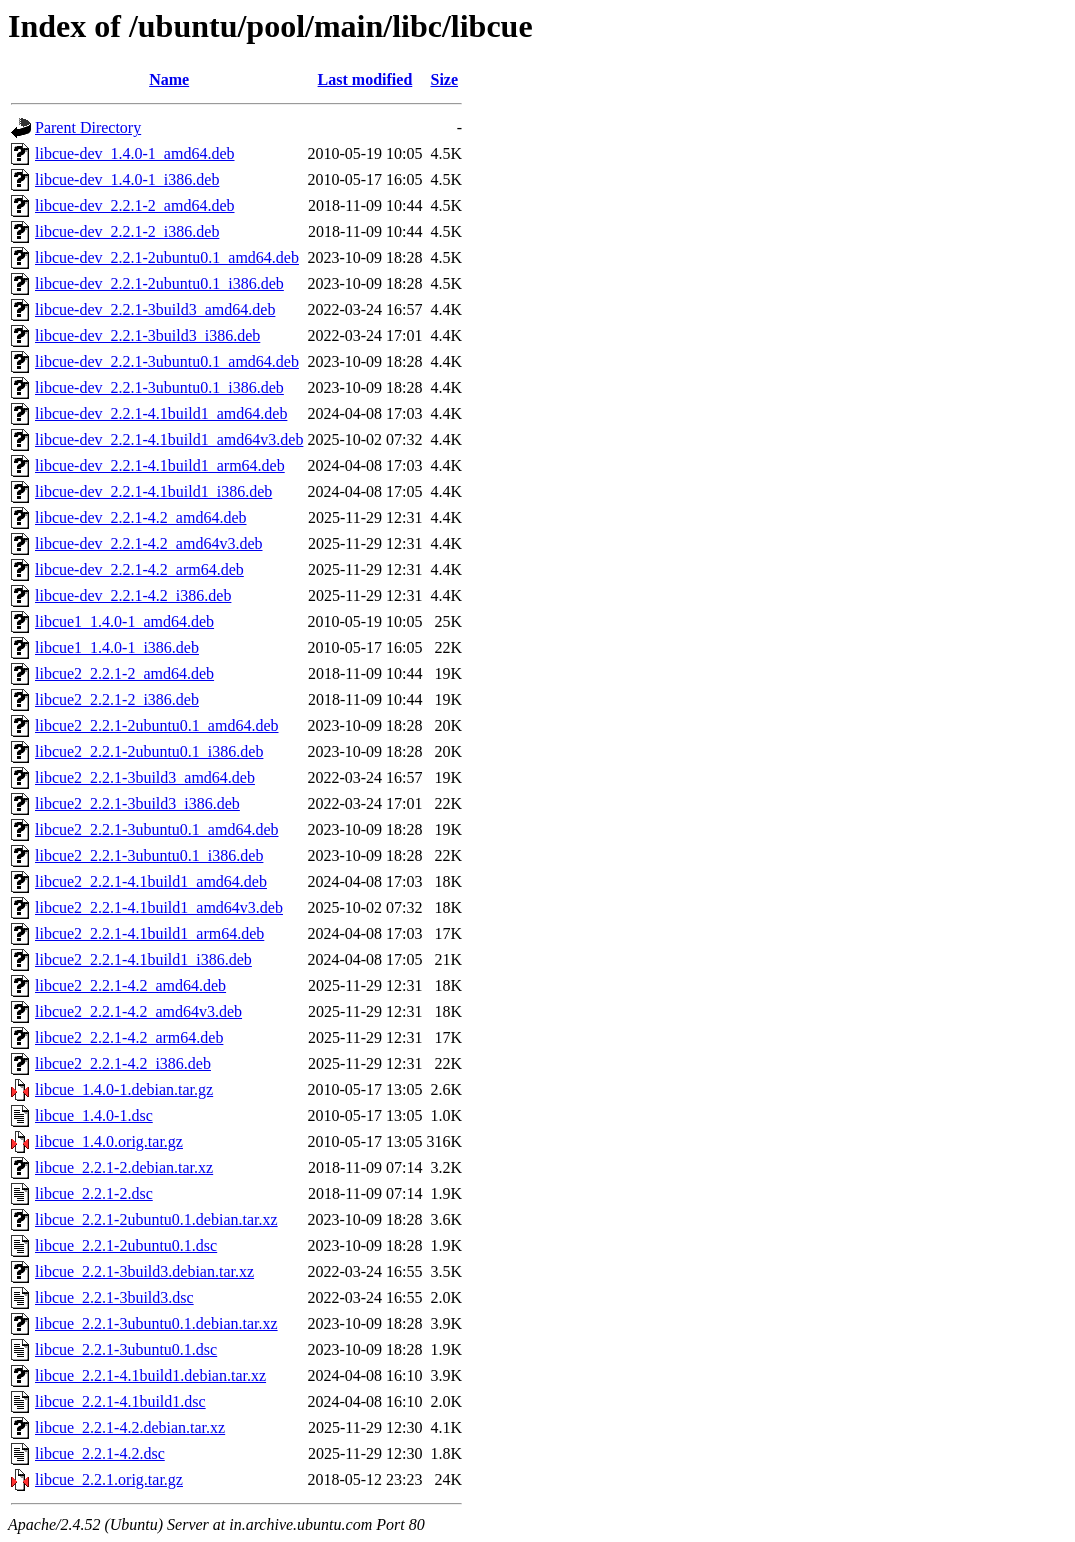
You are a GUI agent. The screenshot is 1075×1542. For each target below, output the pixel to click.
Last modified (365, 79)
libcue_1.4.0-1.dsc (94, 1115)
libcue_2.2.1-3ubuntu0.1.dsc (126, 1349)
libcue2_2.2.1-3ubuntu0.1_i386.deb (149, 855)
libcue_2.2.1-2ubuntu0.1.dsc (126, 1245)
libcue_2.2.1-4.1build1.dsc (120, 1401)
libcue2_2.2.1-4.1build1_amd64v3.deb (159, 907)
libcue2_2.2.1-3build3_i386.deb (137, 803)
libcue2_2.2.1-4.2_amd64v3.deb (138, 1011)
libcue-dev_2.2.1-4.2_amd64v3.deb (149, 543)
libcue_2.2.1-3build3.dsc (114, 1297)
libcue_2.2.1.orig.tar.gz (109, 1479)
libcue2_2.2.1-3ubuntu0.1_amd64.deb (157, 829)
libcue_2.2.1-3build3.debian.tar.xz (144, 1271)
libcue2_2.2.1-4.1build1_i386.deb (143, 959)
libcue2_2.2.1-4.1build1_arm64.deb (149, 933)
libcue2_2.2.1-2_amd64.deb (124, 673)
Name (169, 79)
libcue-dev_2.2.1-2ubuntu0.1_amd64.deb (167, 257)
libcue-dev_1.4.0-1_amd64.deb (135, 153)
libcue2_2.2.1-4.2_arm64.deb (129, 1037)
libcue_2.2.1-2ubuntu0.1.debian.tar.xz (156, 1219)
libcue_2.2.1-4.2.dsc (100, 1453)
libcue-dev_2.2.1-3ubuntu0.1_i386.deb (159, 387)
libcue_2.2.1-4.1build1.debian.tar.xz (150, 1375)
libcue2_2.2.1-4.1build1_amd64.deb (151, 881)
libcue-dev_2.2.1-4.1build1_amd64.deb (161, 413)
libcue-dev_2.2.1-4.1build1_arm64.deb (160, 465)
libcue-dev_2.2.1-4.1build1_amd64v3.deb (169, 439)
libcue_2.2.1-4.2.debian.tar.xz (130, 1427)
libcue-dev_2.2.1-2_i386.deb (127, 231)
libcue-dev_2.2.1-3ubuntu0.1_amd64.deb (167, 361)
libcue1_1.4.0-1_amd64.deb (124, 621)
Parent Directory (88, 127)
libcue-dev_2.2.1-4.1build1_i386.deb (153, 491)
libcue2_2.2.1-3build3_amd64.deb (145, 777)
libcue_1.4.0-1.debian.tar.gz (124, 1089)
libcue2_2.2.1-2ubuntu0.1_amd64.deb (157, 725)
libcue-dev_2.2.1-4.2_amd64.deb (141, 517)
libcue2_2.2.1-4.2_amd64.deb (130, 985)
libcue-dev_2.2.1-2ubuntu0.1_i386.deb (159, 283)
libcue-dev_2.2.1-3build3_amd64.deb (155, 309)
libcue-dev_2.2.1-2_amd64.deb (135, 205)
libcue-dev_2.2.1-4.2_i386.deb (133, 595)
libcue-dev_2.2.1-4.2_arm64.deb (139, 569)
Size (445, 79)
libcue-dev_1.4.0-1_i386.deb (127, 179)
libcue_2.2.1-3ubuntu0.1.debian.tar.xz (156, 1323)
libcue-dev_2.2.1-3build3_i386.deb (147, 335)
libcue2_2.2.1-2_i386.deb (117, 699)
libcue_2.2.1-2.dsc (94, 1193)
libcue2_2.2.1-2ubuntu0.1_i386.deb (149, 751)
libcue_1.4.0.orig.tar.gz (109, 1141)
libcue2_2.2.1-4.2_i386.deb (123, 1063)
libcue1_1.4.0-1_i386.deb (117, 647)
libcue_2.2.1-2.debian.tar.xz (124, 1167)
